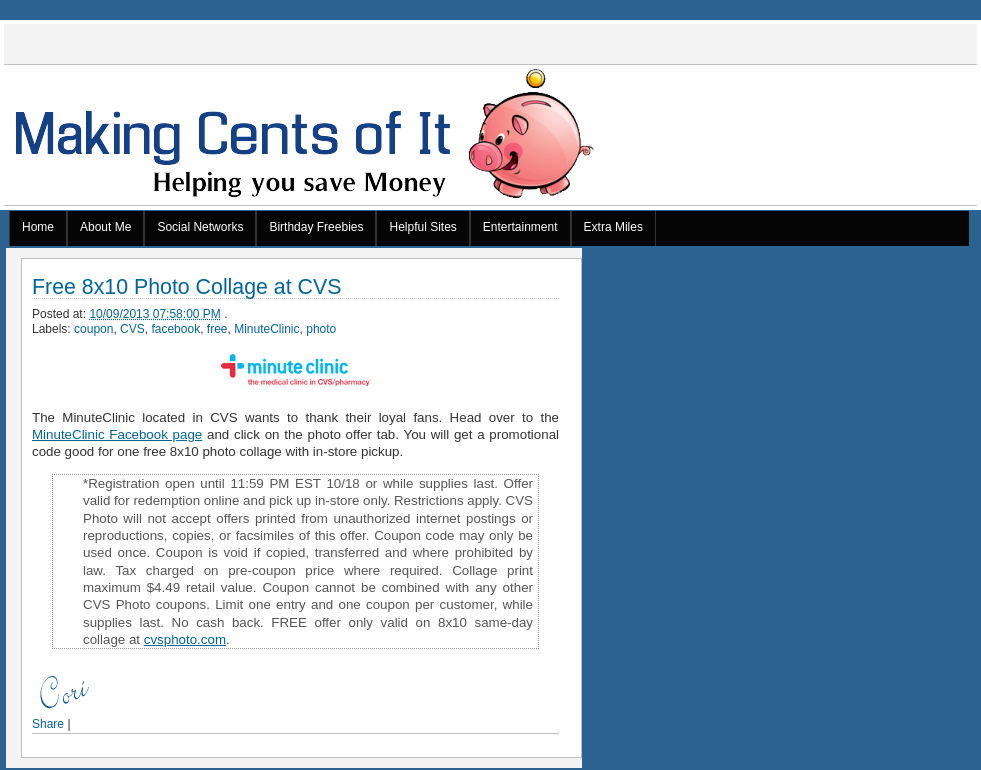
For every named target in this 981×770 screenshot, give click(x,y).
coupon (93, 329)
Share (48, 724)
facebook (175, 329)
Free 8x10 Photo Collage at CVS (186, 287)
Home (38, 227)
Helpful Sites (422, 227)
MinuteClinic (266, 329)
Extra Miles (613, 227)
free (217, 329)
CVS (132, 329)
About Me (105, 227)
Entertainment (520, 227)
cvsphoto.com (185, 639)
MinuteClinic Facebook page (117, 434)
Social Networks (200, 227)
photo (321, 329)
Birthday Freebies (316, 227)
